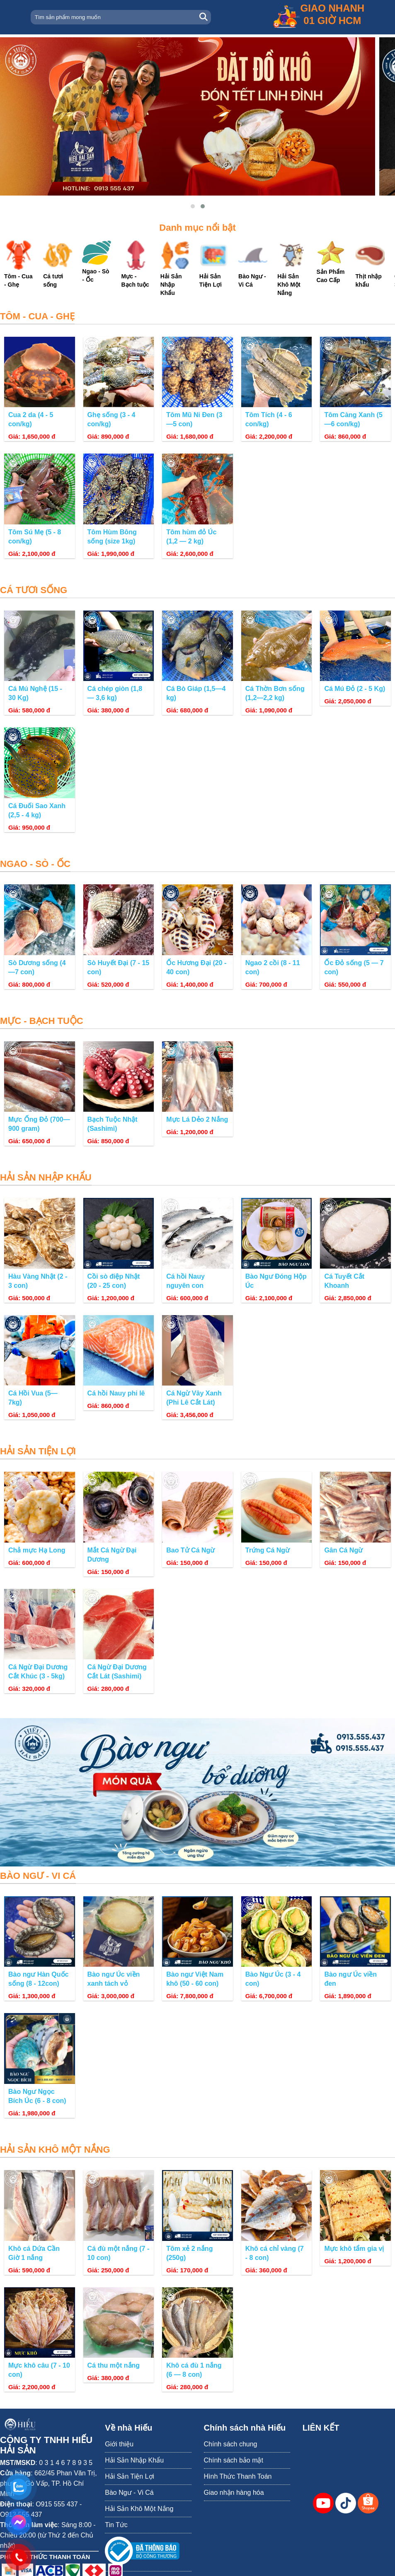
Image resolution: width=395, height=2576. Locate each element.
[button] (193, 206)
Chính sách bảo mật (233, 2460)
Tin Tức (116, 2524)
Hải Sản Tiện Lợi (129, 2476)
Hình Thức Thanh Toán (238, 2476)
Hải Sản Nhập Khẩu (134, 2460)
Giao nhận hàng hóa (234, 2492)
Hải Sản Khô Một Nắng (139, 2508)
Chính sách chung (230, 2444)
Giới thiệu (119, 2444)
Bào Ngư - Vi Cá (129, 2492)
